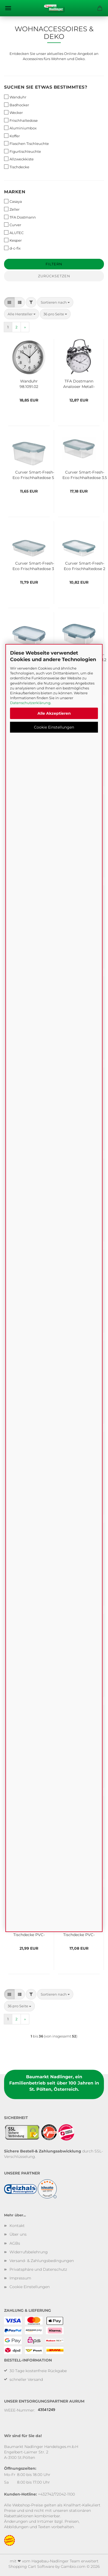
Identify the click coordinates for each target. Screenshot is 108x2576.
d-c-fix (12, 248)
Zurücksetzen (54, 276)
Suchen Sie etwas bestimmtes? (45, 87)
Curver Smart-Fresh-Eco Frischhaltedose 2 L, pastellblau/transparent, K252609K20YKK (84, 565)
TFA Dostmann (20, 217)
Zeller (12, 209)
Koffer (12, 135)
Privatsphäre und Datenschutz (38, 2269)
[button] (9, 302)
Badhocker (16, 104)
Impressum (20, 2278)
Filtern (54, 264)
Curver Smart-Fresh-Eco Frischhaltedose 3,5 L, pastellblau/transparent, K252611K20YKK (84, 474)
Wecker (13, 112)
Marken (14, 191)
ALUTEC (14, 232)
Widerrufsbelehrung (28, 2252)
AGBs (14, 2243)
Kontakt (17, 2225)
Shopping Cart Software (31, 2566)
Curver (12, 224)
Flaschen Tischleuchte (26, 143)
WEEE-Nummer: (19, 2410)
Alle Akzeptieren (54, 713)
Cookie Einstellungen (54, 727)
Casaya (13, 201)
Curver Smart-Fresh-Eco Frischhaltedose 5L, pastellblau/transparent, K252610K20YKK (34, 474)
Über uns (18, 2234)
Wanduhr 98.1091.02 (29, 383)
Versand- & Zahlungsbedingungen (41, 2260)
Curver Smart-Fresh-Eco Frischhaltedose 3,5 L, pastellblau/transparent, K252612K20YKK (34, 565)
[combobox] (55, 302)
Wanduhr (15, 97)
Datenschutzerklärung (30, 703)
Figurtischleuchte (22, 151)
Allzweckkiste (19, 159)
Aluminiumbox (20, 128)
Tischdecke (16, 166)
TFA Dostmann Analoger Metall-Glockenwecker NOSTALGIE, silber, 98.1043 (79, 383)
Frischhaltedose (21, 120)
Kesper (13, 240)
